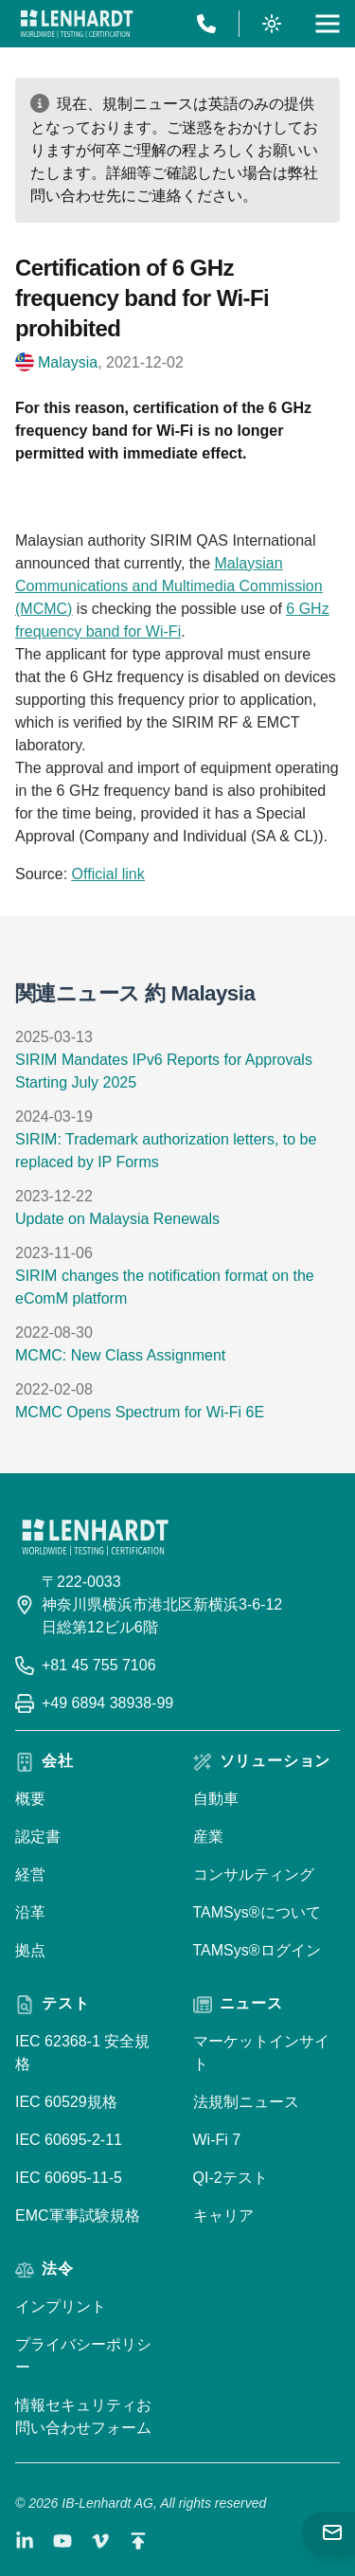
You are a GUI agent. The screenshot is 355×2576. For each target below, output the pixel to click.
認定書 (38, 1836)
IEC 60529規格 (66, 2102)
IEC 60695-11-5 (68, 2178)
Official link (108, 874)
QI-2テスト (230, 2178)
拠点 (30, 1950)
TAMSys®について (257, 1912)
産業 (208, 1836)
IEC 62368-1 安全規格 (82, 2052)
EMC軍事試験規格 (77, 2215)
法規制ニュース (246, 2102)
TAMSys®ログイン (257, 1950)
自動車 (216, 1799)
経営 (30, 1874)
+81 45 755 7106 (99, 1665)
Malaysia (68, 362)
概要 (30, 1799)
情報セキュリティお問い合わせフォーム (83, 2416)
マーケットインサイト (261, 2052)
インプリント (60, 2306)
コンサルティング (253, 1874)
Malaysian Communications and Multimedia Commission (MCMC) (169, 586)
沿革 (30, 1912)
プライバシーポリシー (83, 2355)
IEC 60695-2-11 (68, 2140)
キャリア (223, 2215)
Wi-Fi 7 (217, 2140)
